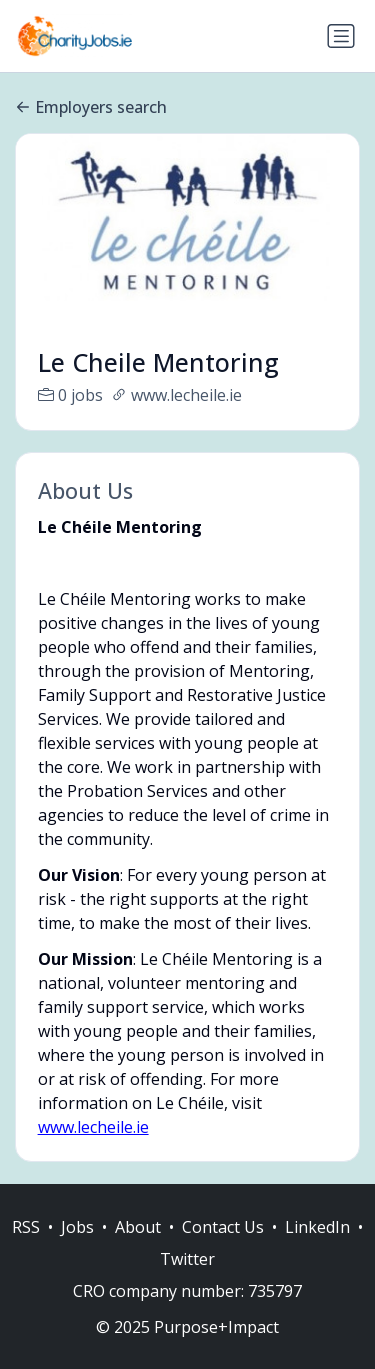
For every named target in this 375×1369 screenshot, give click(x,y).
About (138, 1248)
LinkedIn (317, 1248)
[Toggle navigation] (341, 36)
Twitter (187, 1280)
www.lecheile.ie (93, 1127)
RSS (26, 1248)
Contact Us (223, 1248)
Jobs (77, 1248)
